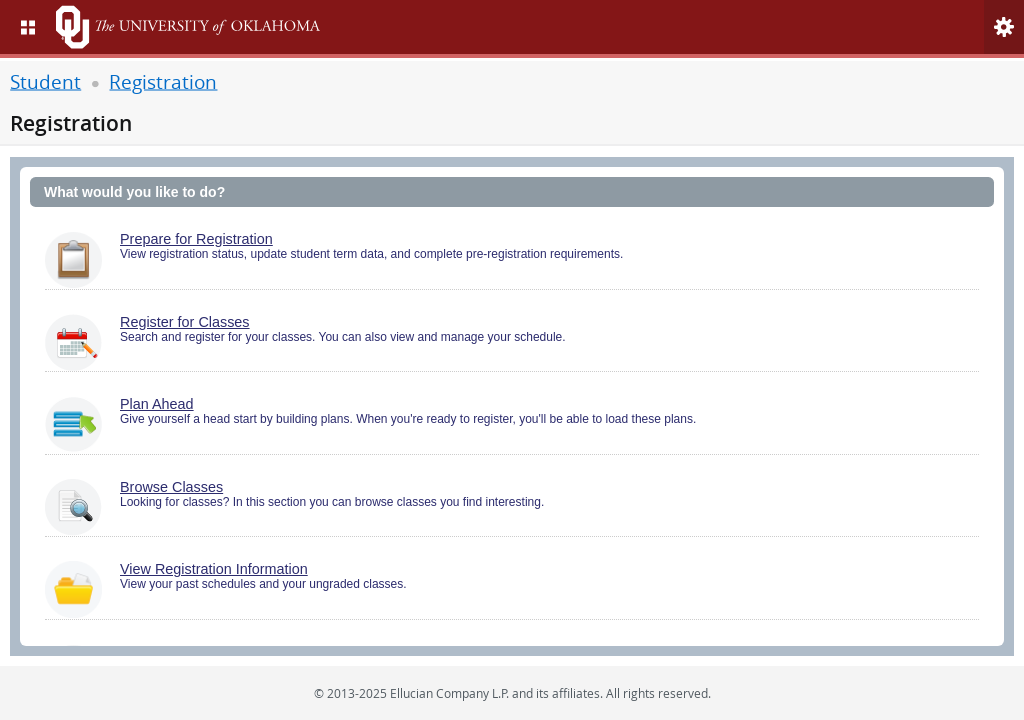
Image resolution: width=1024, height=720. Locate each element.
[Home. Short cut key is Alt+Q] (208, 27)
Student (45, 80)
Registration (163, 80)
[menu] (28, 27)
